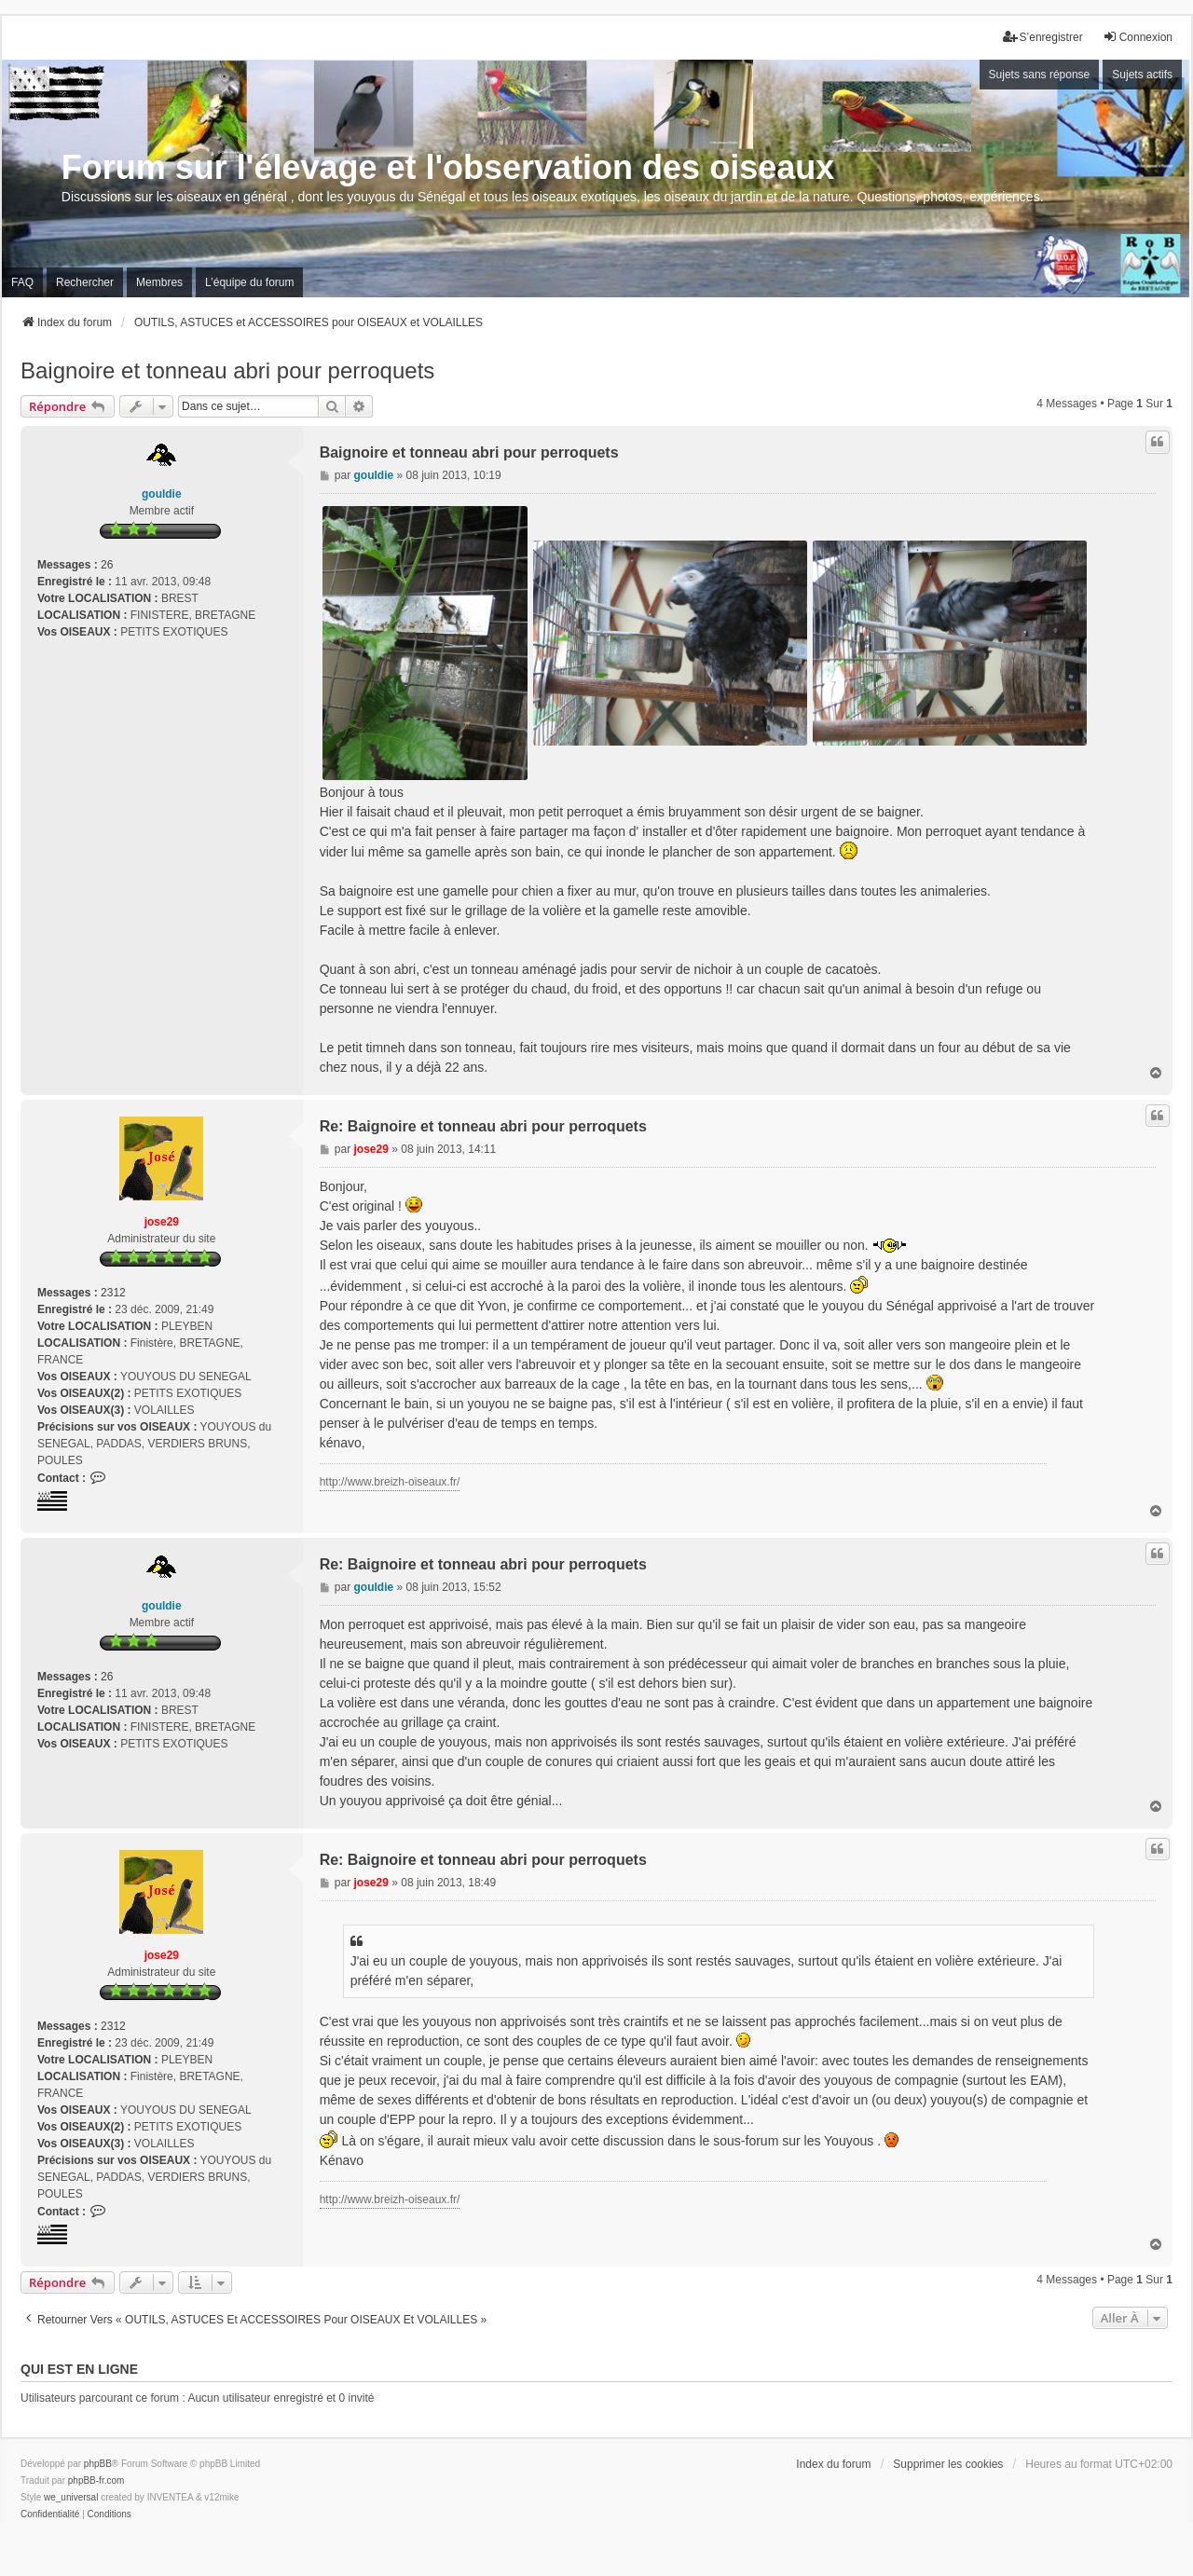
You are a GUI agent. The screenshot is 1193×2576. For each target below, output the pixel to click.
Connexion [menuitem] (1137, 37)
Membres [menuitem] (159, 282)
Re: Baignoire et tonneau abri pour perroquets (483, 1126)
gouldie (162, 493)
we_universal (71, 2497)
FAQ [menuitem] (22, 282)
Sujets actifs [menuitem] (1142, 74)
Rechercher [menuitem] (85, 282)
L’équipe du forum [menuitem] (249, 282)
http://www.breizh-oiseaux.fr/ (390, 1481)
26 (107, 564)
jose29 (161, 1221)
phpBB (98, 2464)
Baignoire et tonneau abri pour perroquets (227, 370)
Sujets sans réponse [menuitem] (1039, 74)
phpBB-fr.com (96, 2480)
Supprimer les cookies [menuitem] (948, 2464)
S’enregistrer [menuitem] (1043, 37)
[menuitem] (50, 2514)
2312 (113, 1292)
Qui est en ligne (79, 2369)
